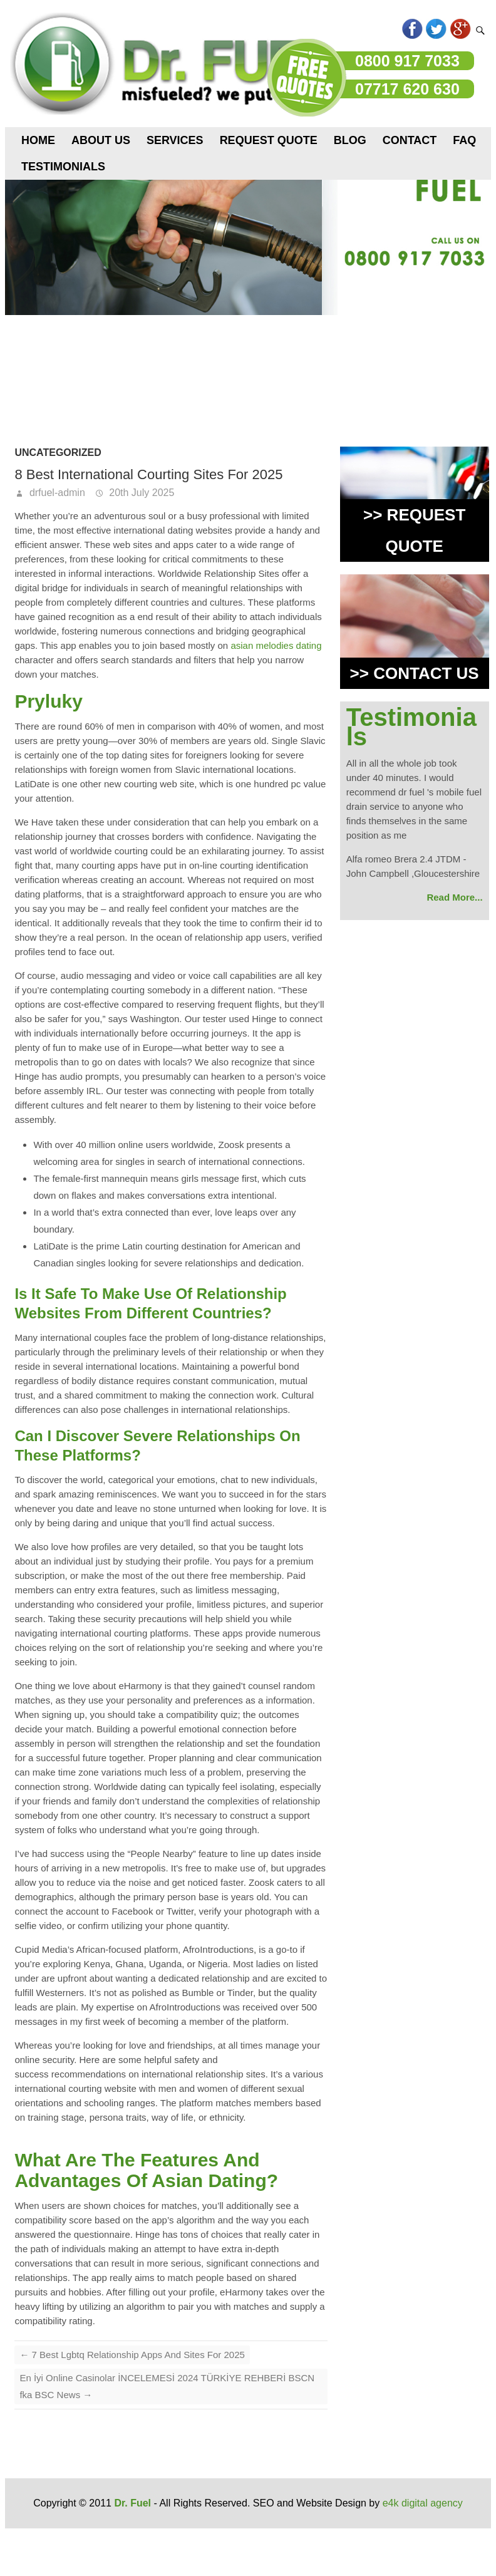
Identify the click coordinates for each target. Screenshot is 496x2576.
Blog (350, 140)
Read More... (454, 897)
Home (38, 140)
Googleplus (460, 29)
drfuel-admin (55, 492)
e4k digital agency (423, 2503)
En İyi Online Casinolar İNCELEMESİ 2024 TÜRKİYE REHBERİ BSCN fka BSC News (166, 2386)
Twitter (436, 29)
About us (100, 140)
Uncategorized (57, 452)
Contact (410, 140)
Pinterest (388, 29)
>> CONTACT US (414, 673)
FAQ (464, 140)
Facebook (412, 29)
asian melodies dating (275, 645)
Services (175, 140)
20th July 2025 (140, 492)
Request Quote (269, 140)
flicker (364, 29)
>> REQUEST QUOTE (414, 530)
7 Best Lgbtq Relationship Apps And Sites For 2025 (131, 2354)
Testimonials (63, 166)
